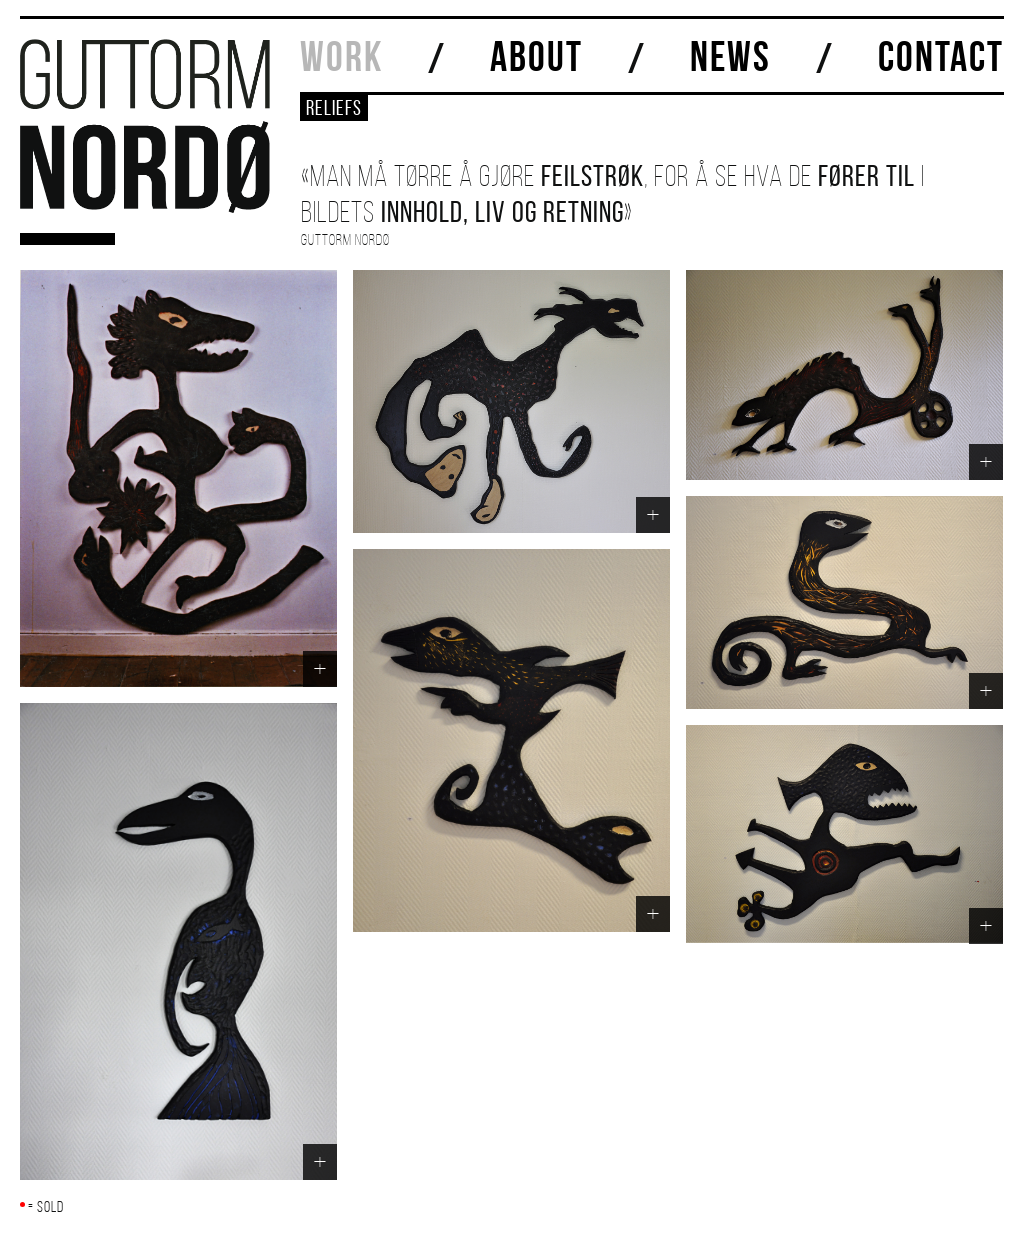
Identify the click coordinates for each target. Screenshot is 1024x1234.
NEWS (730, 56)
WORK (341, 56)
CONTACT (941, 56)
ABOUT (536, 56)
